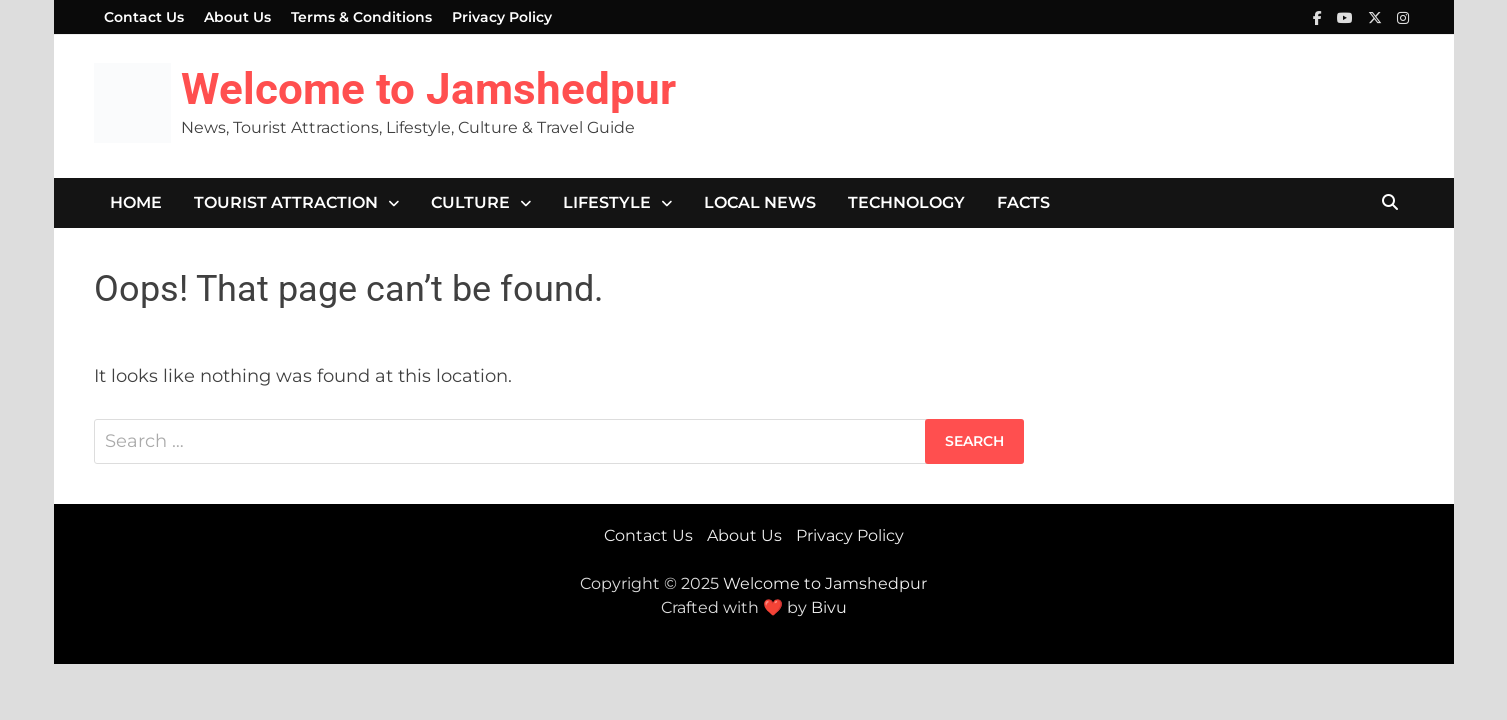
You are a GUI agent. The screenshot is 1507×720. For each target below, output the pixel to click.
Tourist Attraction (286, 202)
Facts (1023, 202)
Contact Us (144, 17)
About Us (237, 17)
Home (136, 202)
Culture (470, 202)
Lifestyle (607, 202)
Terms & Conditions (361, 17)
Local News (760, 202)
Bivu (829, 607)
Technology (906, 202)
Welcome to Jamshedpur (428, 89)
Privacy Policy (502, 17)
